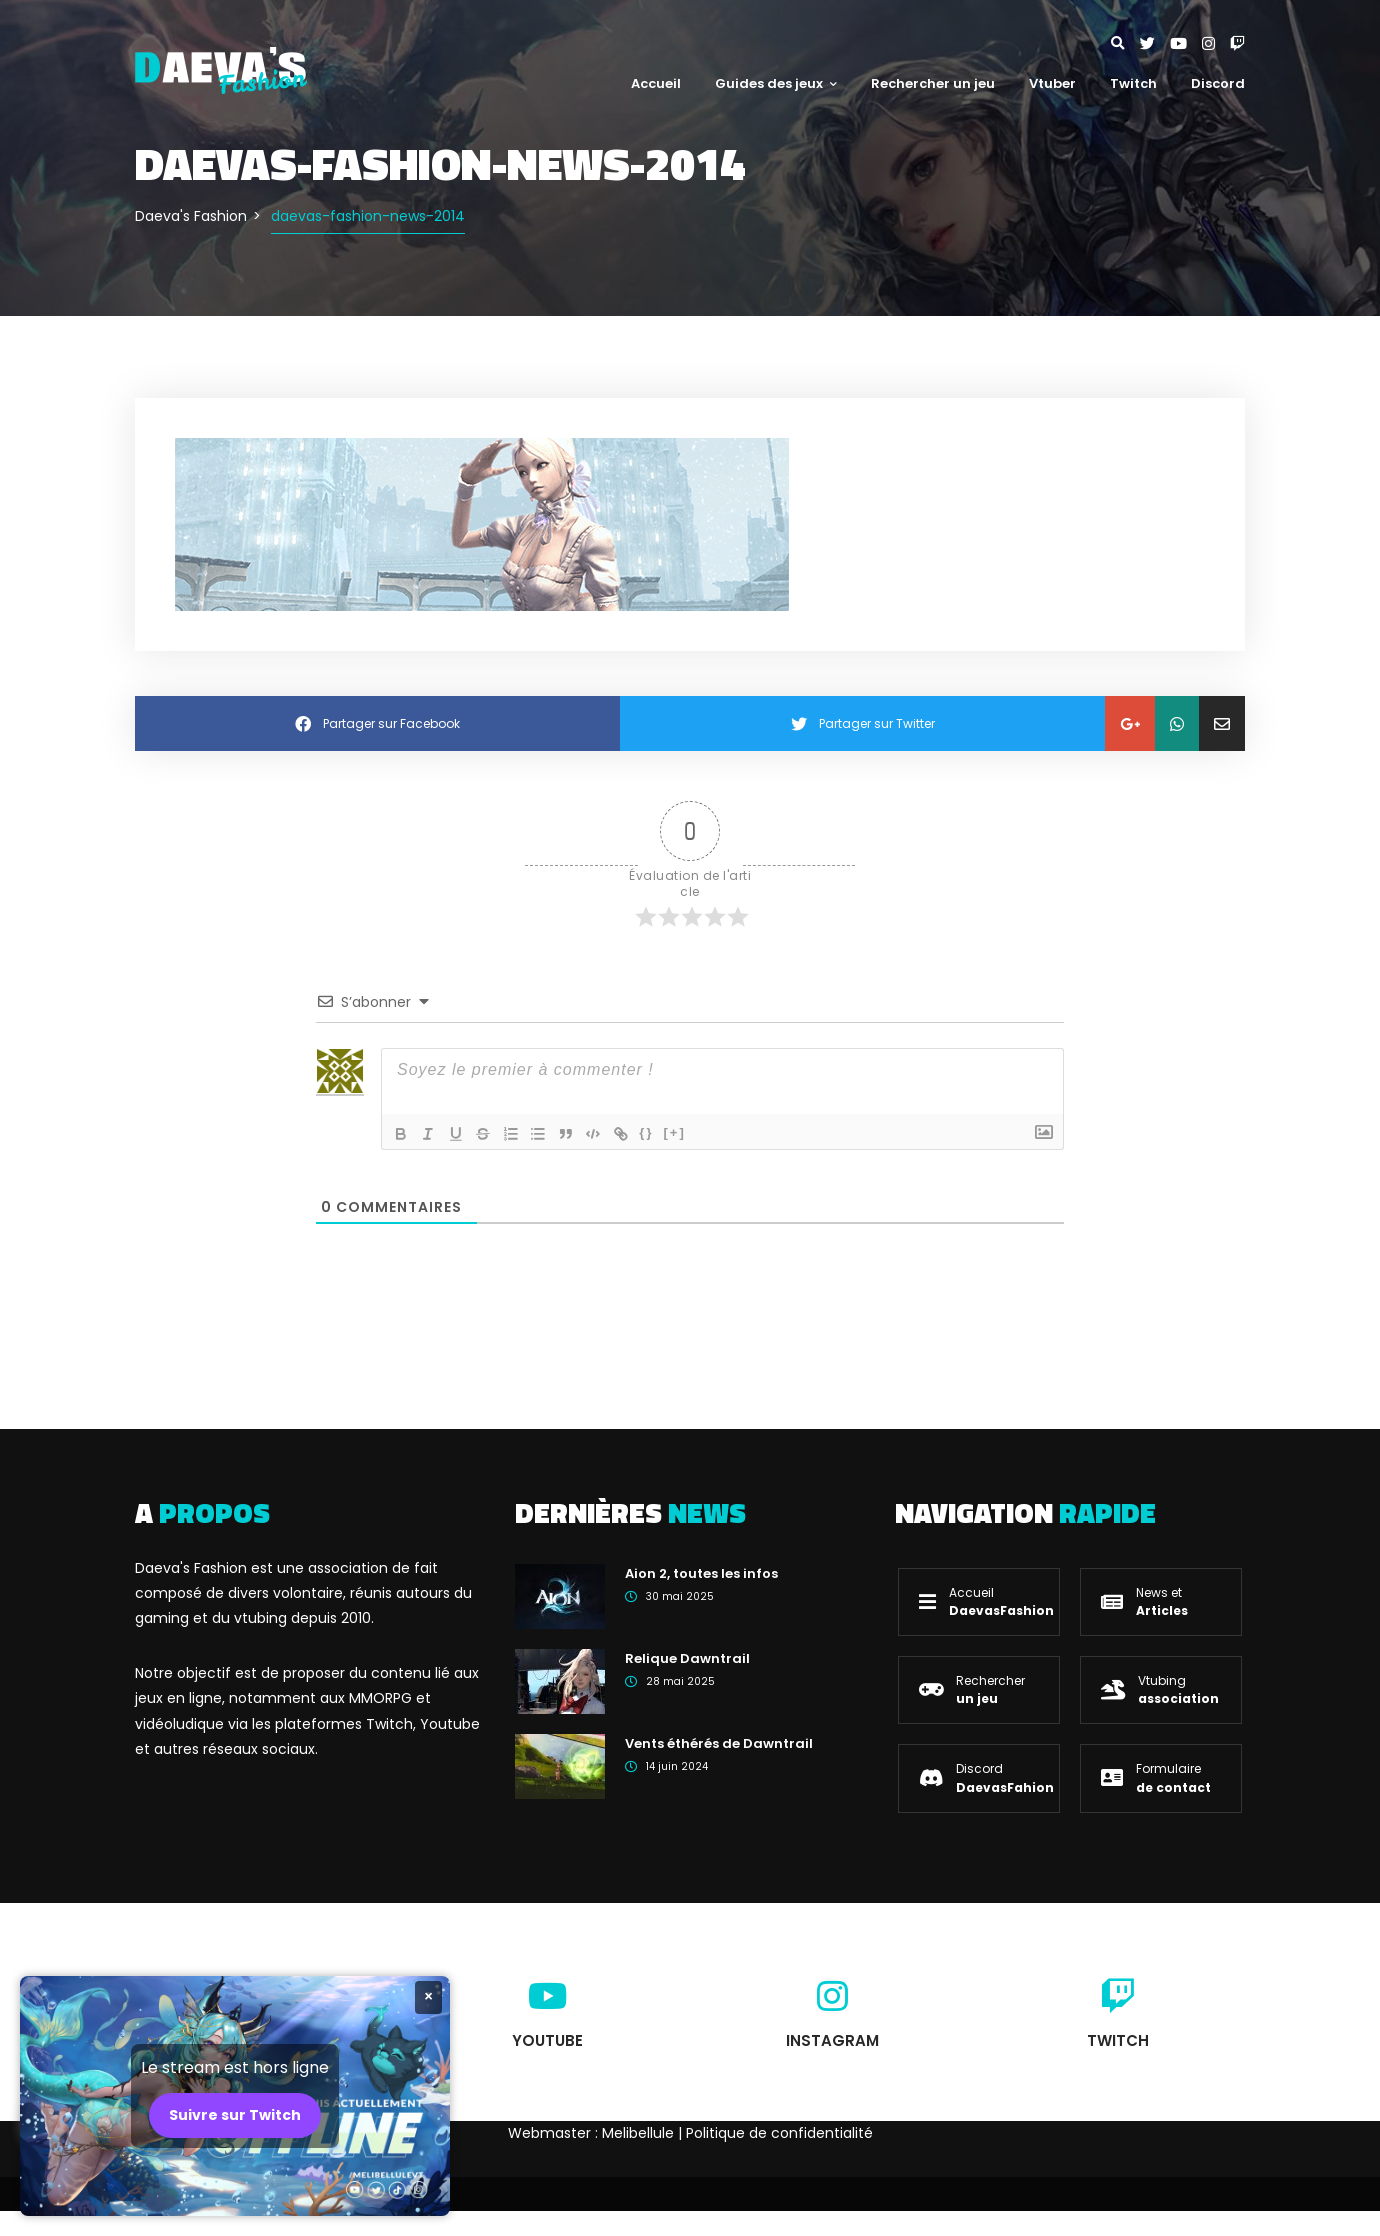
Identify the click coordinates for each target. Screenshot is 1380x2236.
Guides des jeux (776, 83)
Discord (1218, 83)
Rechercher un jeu (933, 83)
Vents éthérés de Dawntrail (719, 1743)
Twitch (1133, 83)
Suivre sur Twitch (235, 2115)
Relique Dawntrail (687, 1658)
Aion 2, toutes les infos (701, 1573)
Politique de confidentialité (779, 2133)
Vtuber (1052, 83)
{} (651, 1132)
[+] (679, 1132)
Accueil (656, 83)
